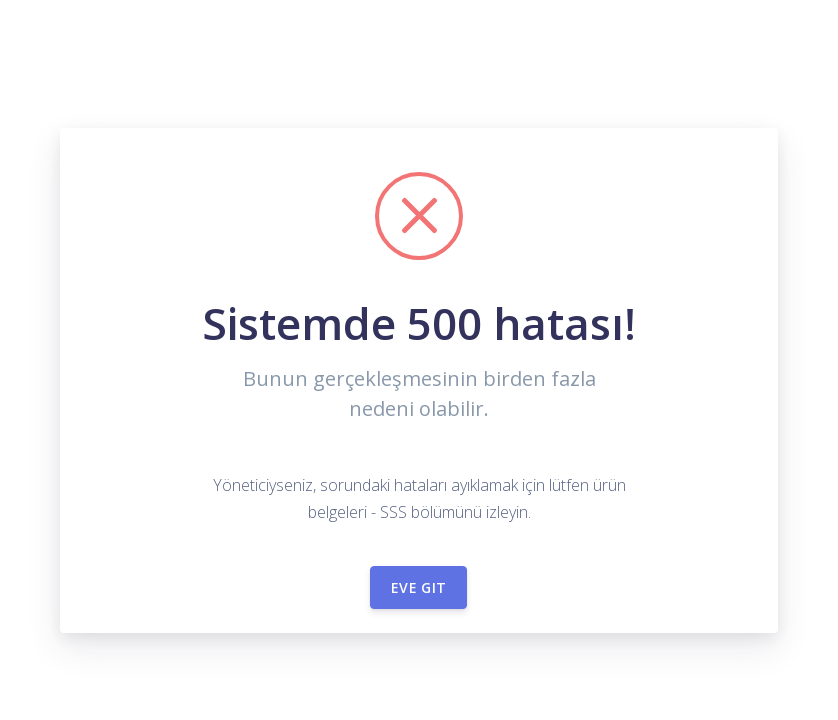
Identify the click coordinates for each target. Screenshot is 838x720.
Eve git (418, 587)
